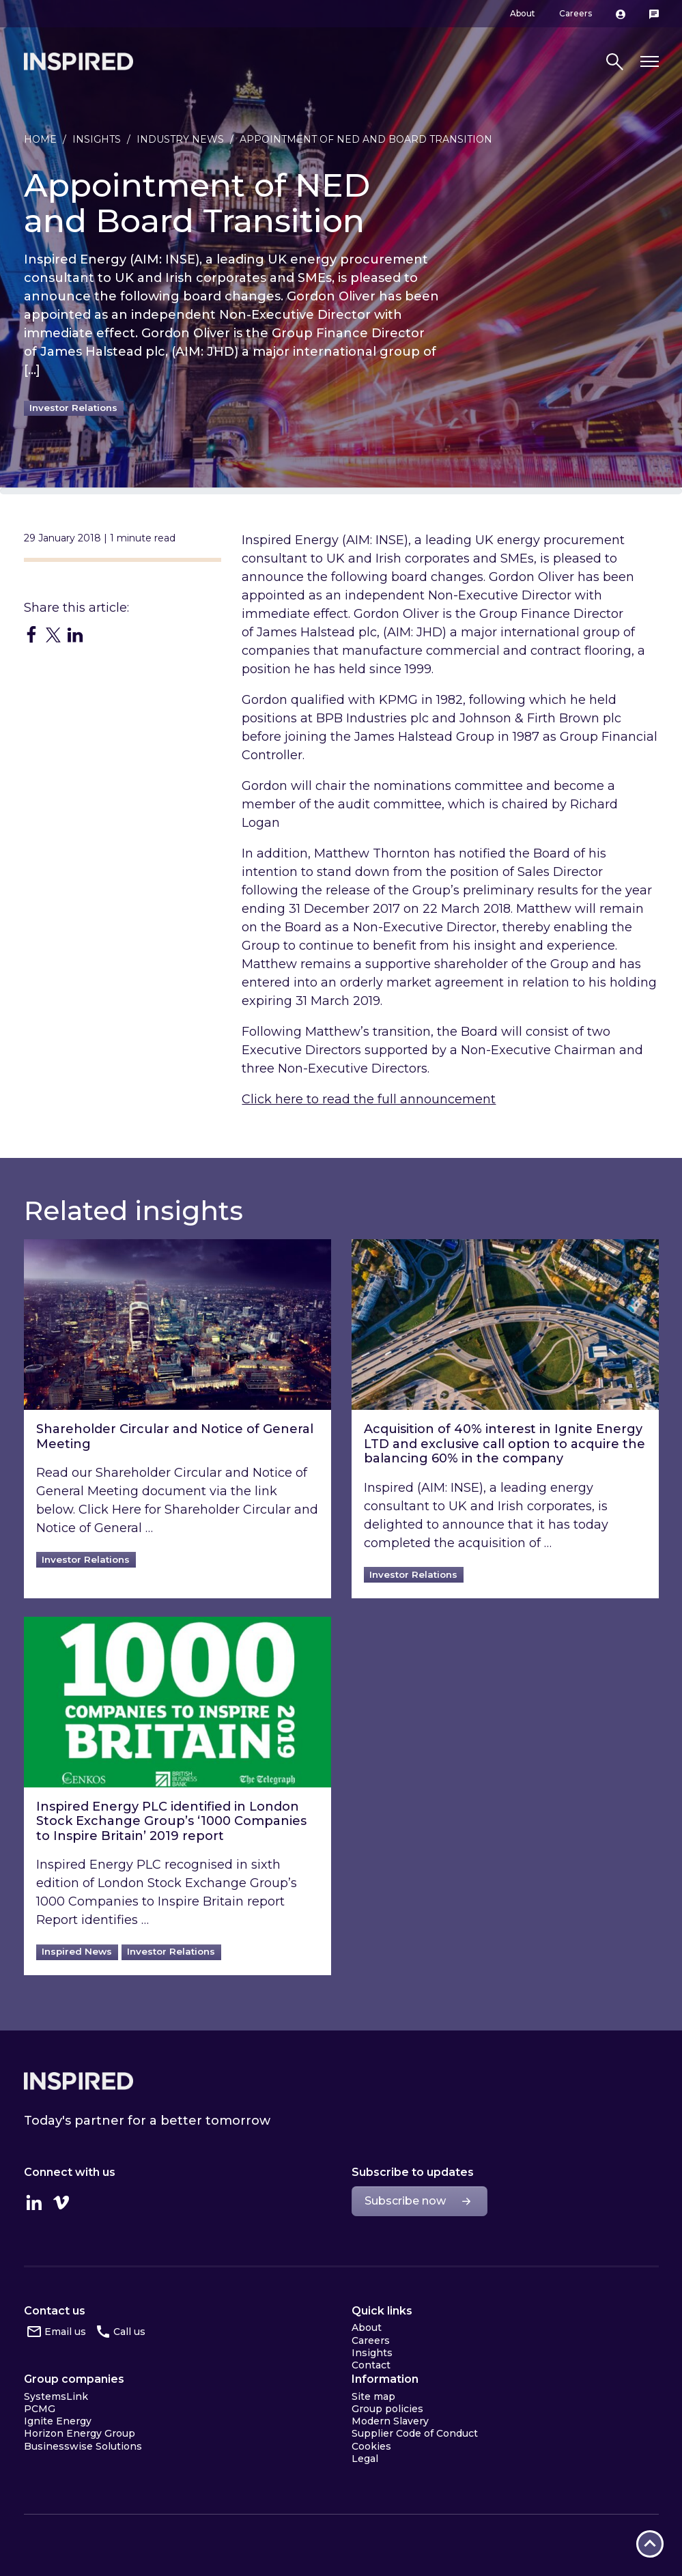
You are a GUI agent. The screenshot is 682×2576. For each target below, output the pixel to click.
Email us (65, 2331)
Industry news (180, 139)
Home (40, 139)
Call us (129, 2331)
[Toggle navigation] (649, 61)
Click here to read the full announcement (369, 1099)
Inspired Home (78, 61)
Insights (96, 139)
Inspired (78, 2081)
